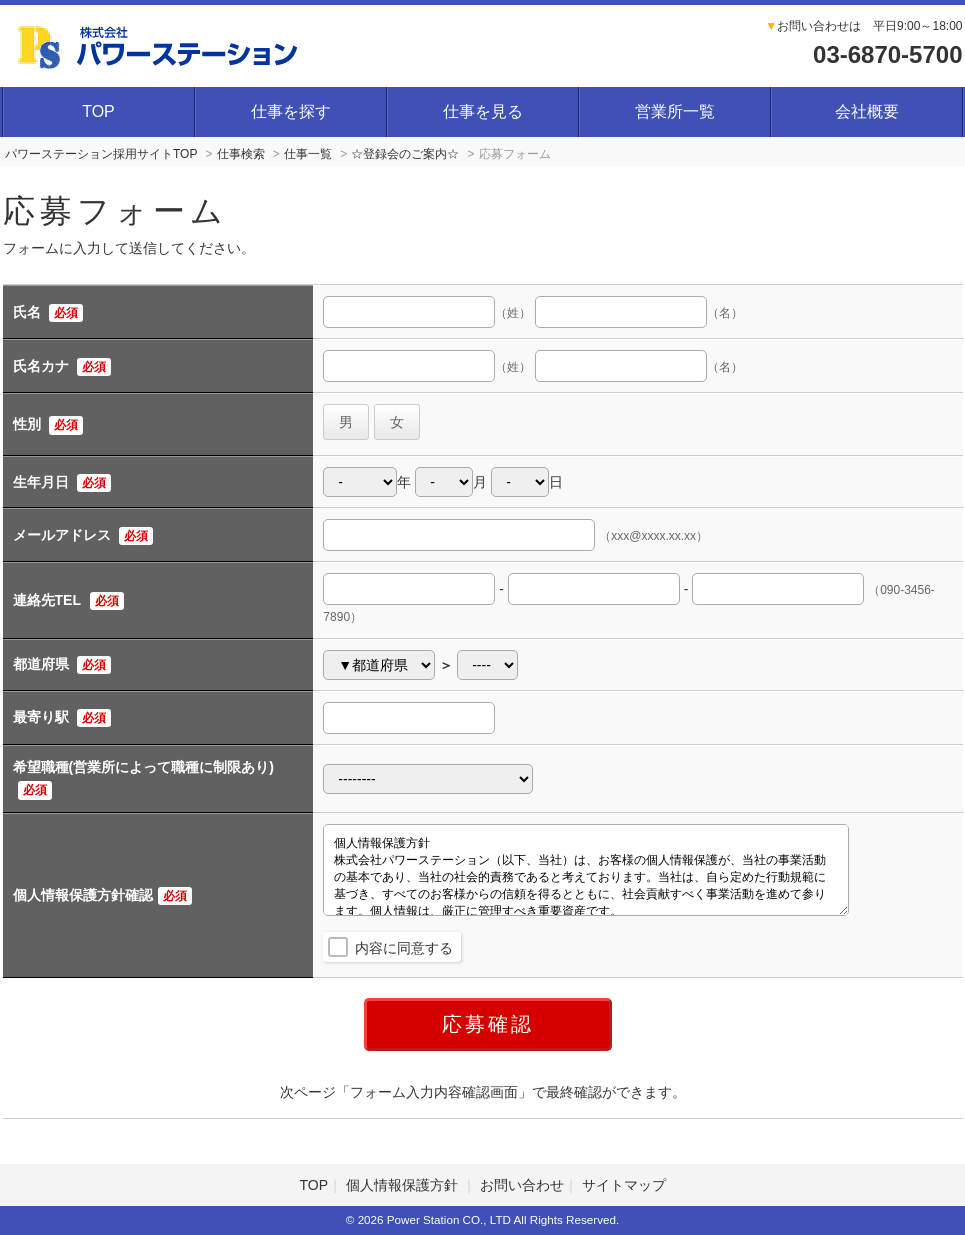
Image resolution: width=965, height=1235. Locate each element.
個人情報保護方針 (404, 1185)
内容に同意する (404, 948)
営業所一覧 (675, 111)
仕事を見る (483, 111)
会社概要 (867, 111)
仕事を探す (291, 111)
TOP (98, 111)
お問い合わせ (522, 1185)
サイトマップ (624, 1185)
